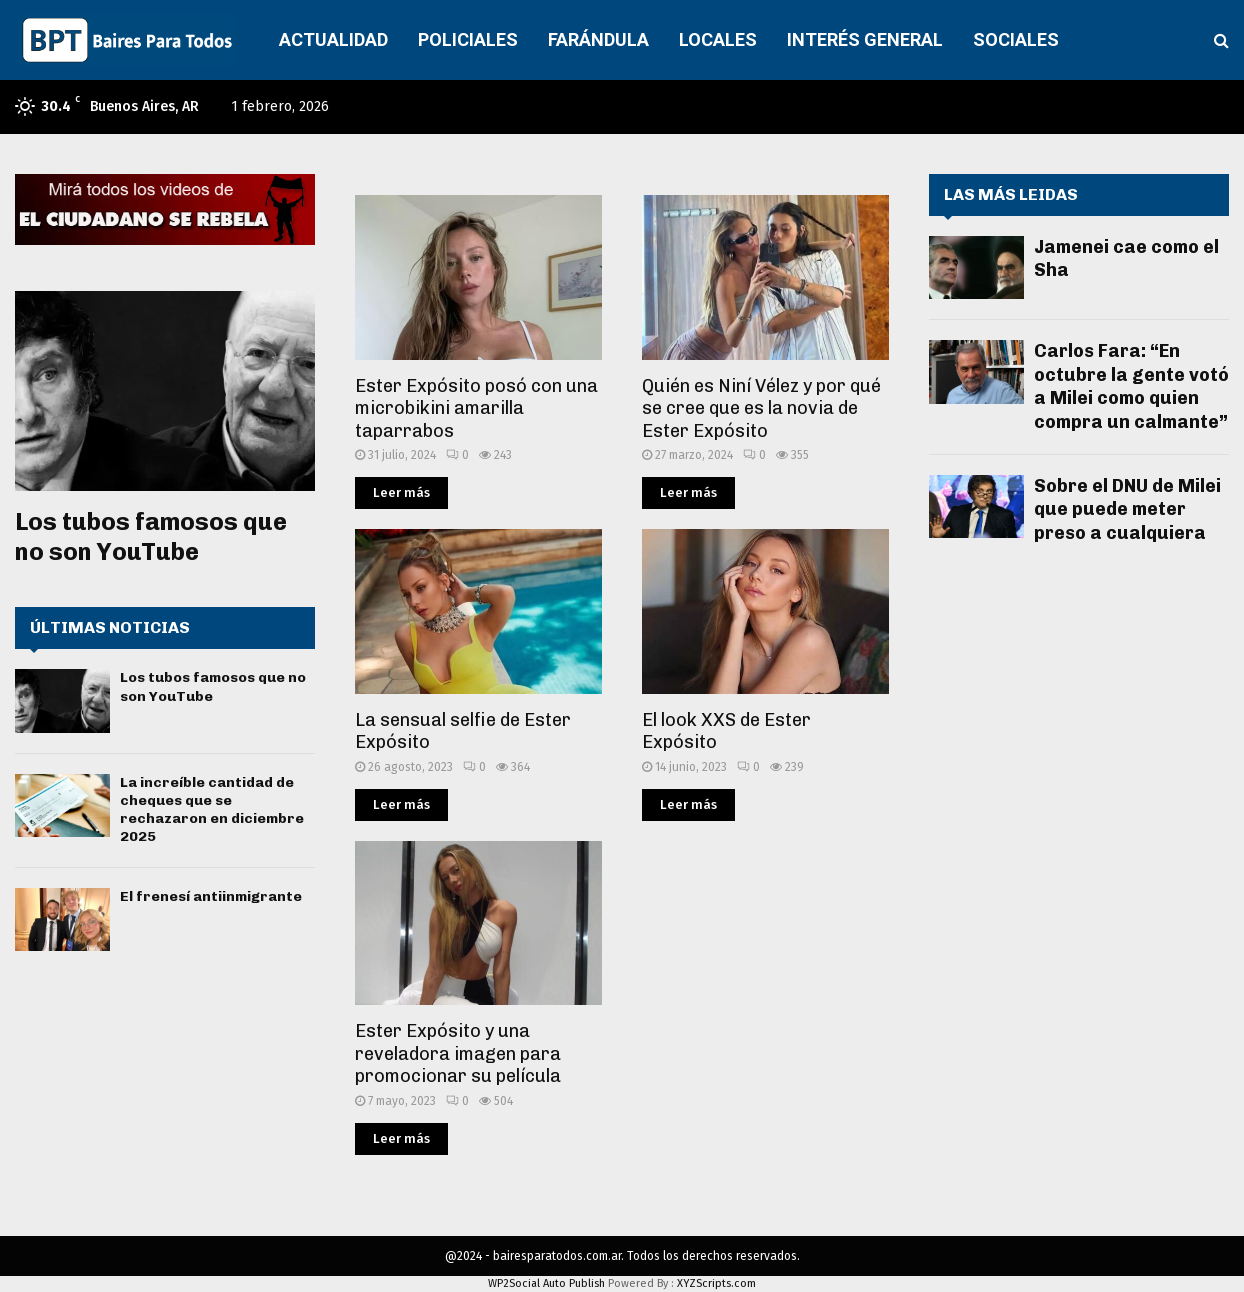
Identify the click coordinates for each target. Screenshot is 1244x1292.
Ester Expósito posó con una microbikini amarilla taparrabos (476, 408)
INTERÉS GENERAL (865, 39)
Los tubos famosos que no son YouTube (151, 536)
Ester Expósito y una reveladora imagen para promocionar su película (458, 1053)
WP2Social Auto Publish (546, 1283)
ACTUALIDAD (333, 39)
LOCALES (718, 39)
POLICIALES (468, 39)
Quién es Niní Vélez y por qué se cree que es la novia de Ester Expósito (761, 408)
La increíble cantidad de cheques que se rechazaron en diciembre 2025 (212, 810)
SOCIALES (1016, 39)
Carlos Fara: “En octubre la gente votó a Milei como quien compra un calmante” (1131, 386)
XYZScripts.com (716, 1283)
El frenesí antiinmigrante (211, 896)
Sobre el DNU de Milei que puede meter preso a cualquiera (1127, 509)
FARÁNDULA (598, 39)
